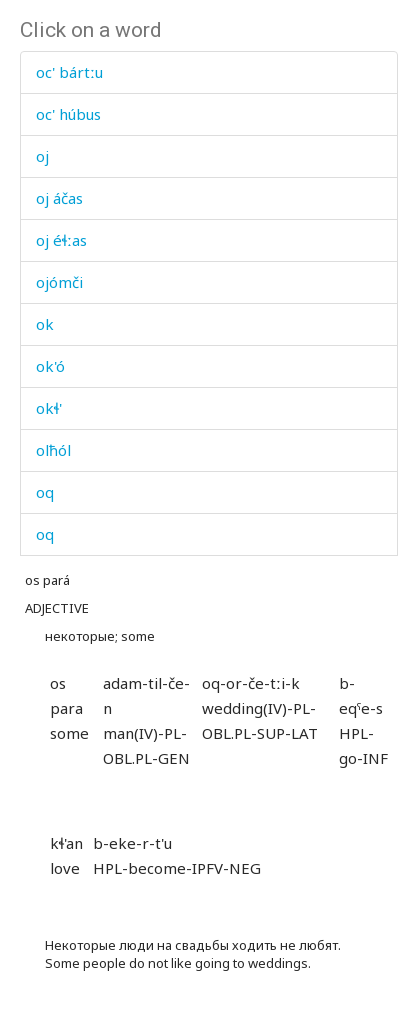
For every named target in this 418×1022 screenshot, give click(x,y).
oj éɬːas (61, 240)
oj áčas (59, 198)
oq (45, 492)
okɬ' (49, 408)
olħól (53, 450)
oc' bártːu (69, 72)
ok (45, 324)
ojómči (59, 282)
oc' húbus (68, 114)
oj (42, 156)
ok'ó (50, 366)
